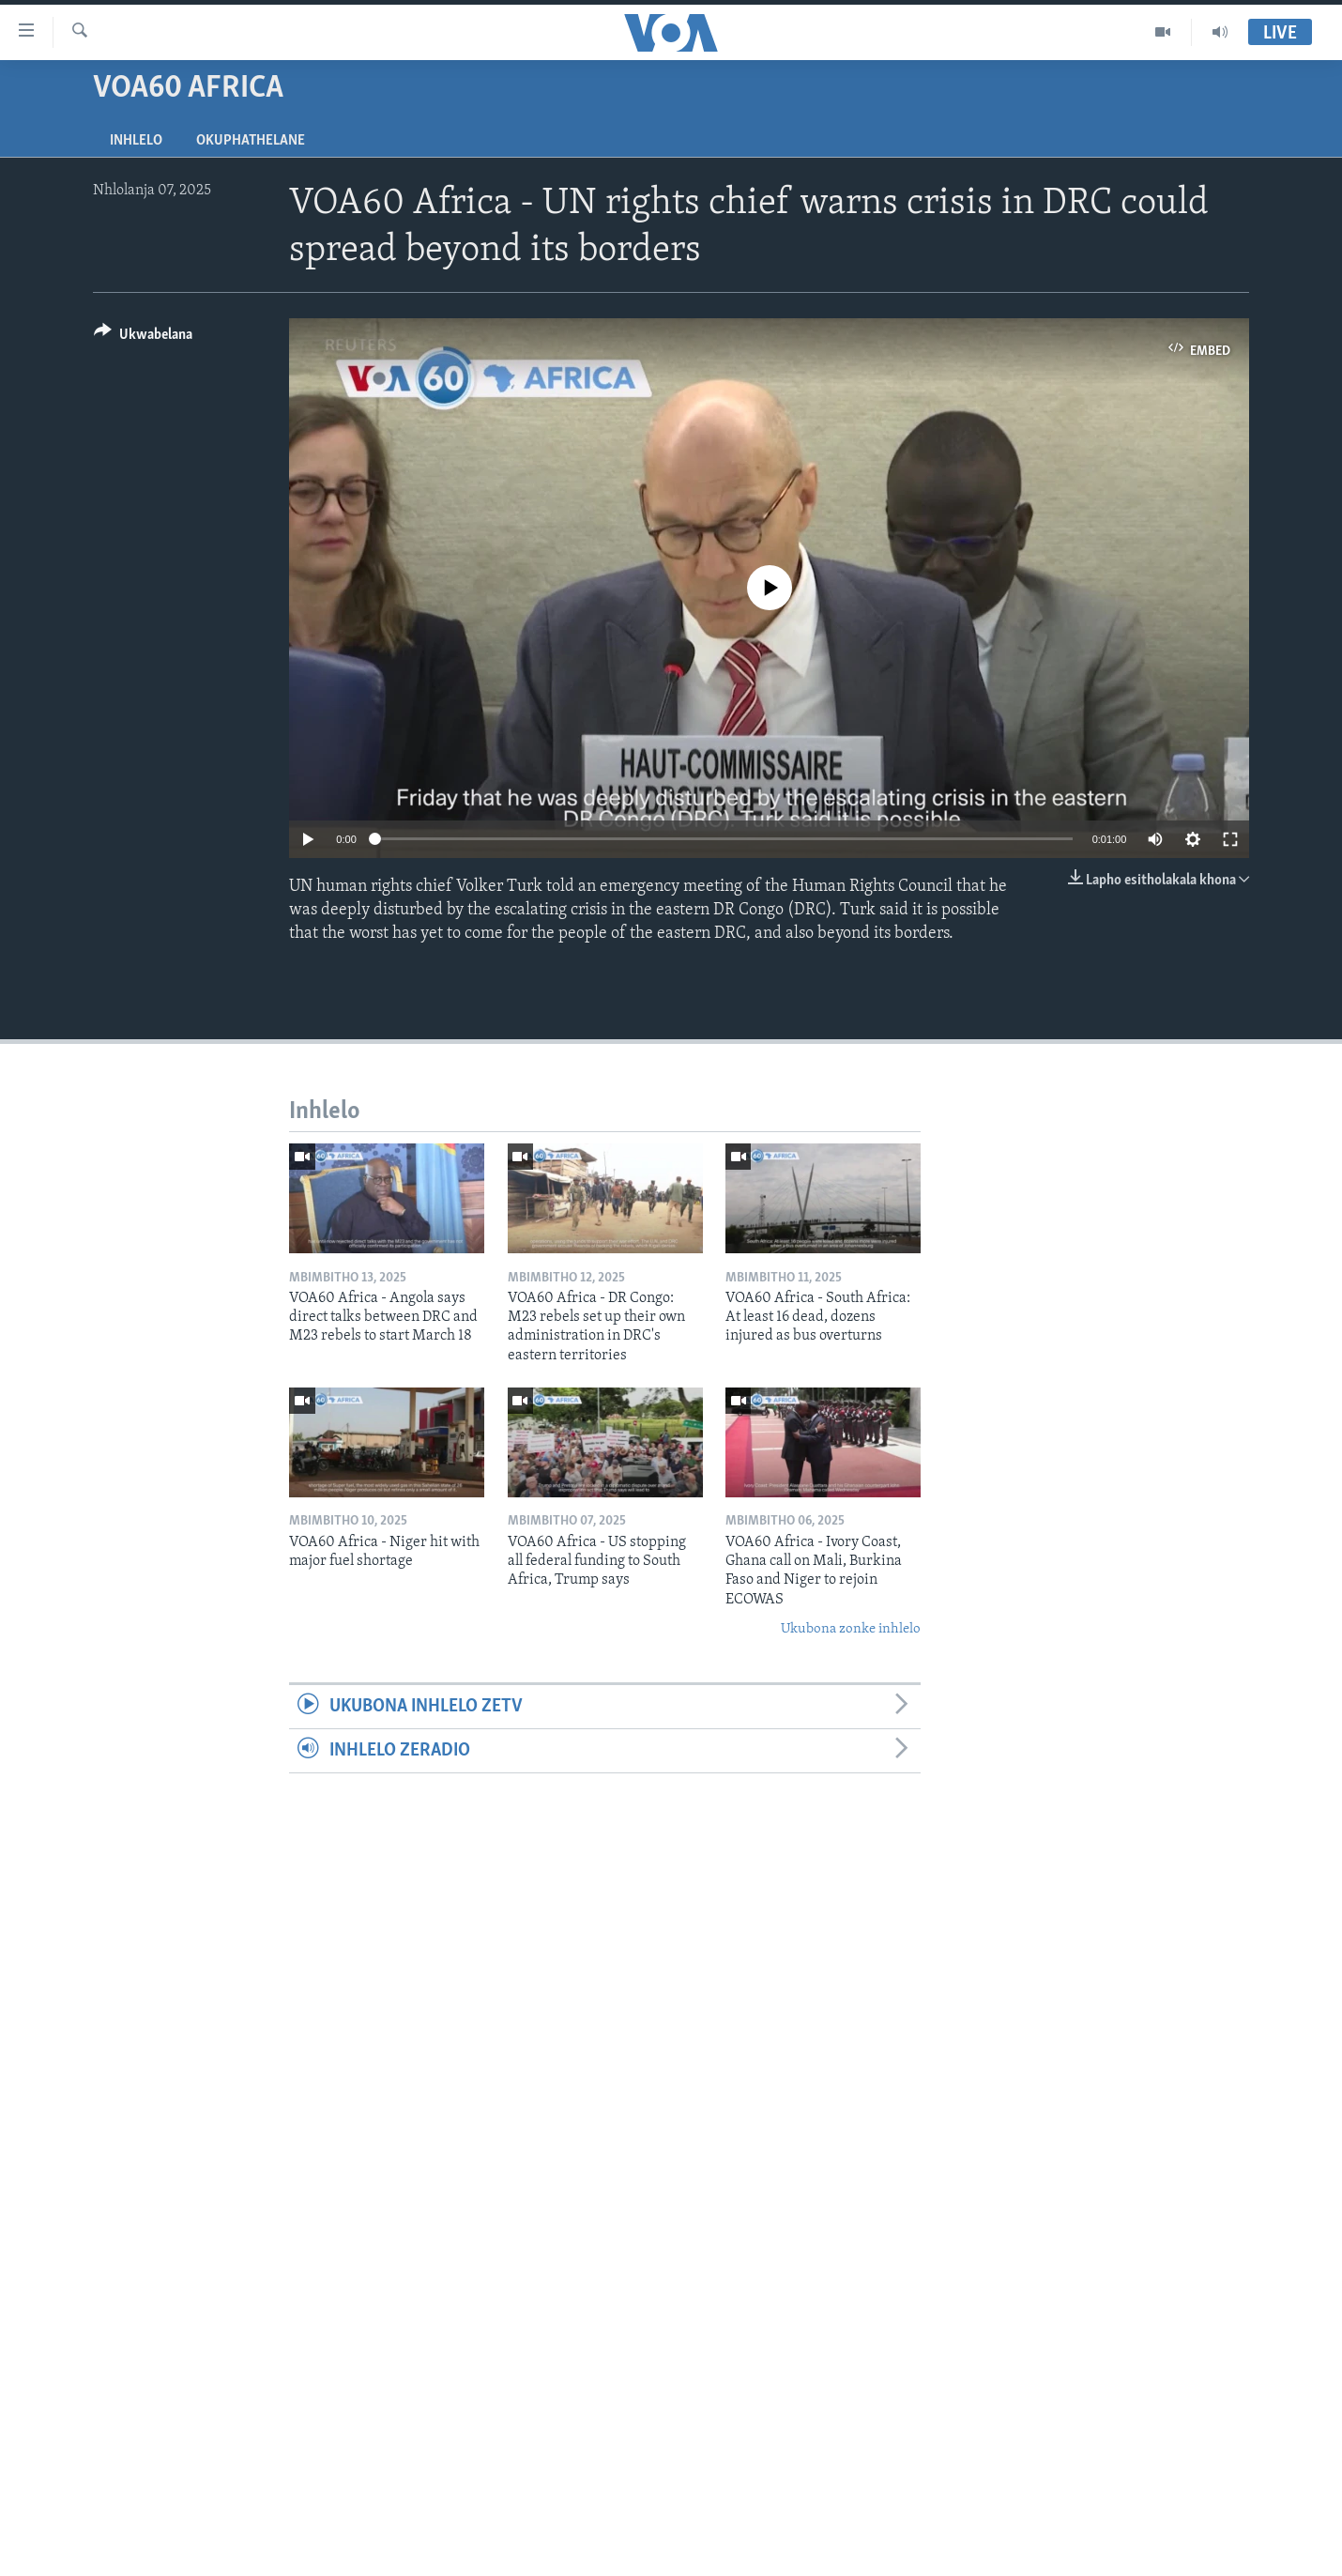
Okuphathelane (250, 140)
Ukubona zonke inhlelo (851, 1629)
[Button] (143, 337)
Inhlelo (136, 140)
